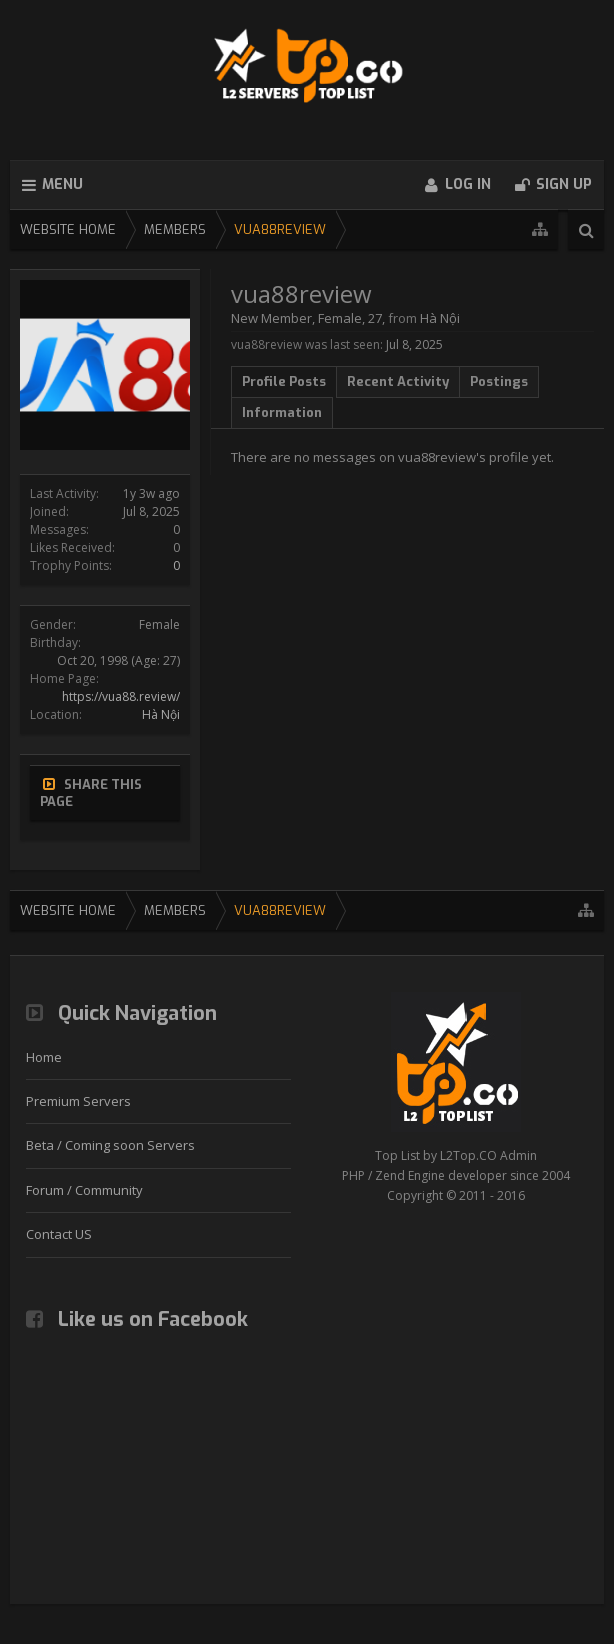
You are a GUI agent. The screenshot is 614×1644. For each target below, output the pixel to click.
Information (282, 412)
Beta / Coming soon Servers (110, 1145)
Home (44, 1057)
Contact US (59, 1234)
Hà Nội (161, 714)
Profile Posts (284, 381)
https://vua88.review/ (121, 696)
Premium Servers (78, 1101)
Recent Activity (398, 381)
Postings (499, 381)
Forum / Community (84, 1190)
